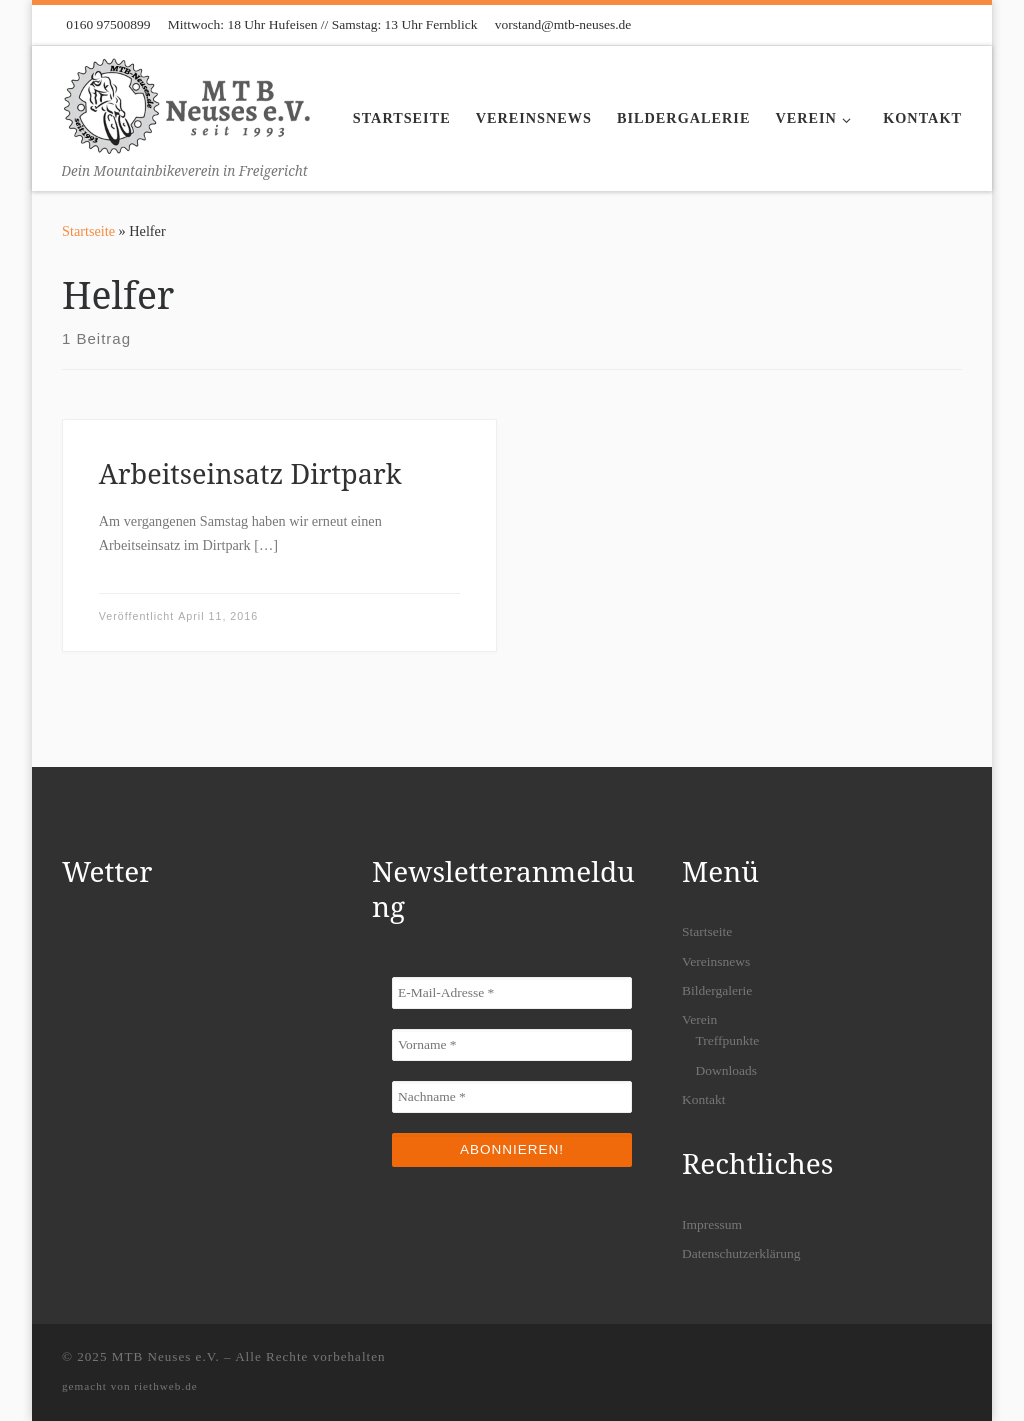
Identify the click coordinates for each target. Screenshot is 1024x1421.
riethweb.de (166, 1386)
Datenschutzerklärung (741, 1253)
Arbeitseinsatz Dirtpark (250, 473)
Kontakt (704, 1099)
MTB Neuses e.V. (166, 1356)
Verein (699, 1019)
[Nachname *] (512, 1097)
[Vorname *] (512, 1045)
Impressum (712, 1224)
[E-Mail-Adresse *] (512, 993)
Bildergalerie (717, 990)
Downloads (726, 1070)
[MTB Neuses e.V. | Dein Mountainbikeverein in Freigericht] (187, 102)
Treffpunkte (727, 1040)
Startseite (88, 231)
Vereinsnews (716, 961)
